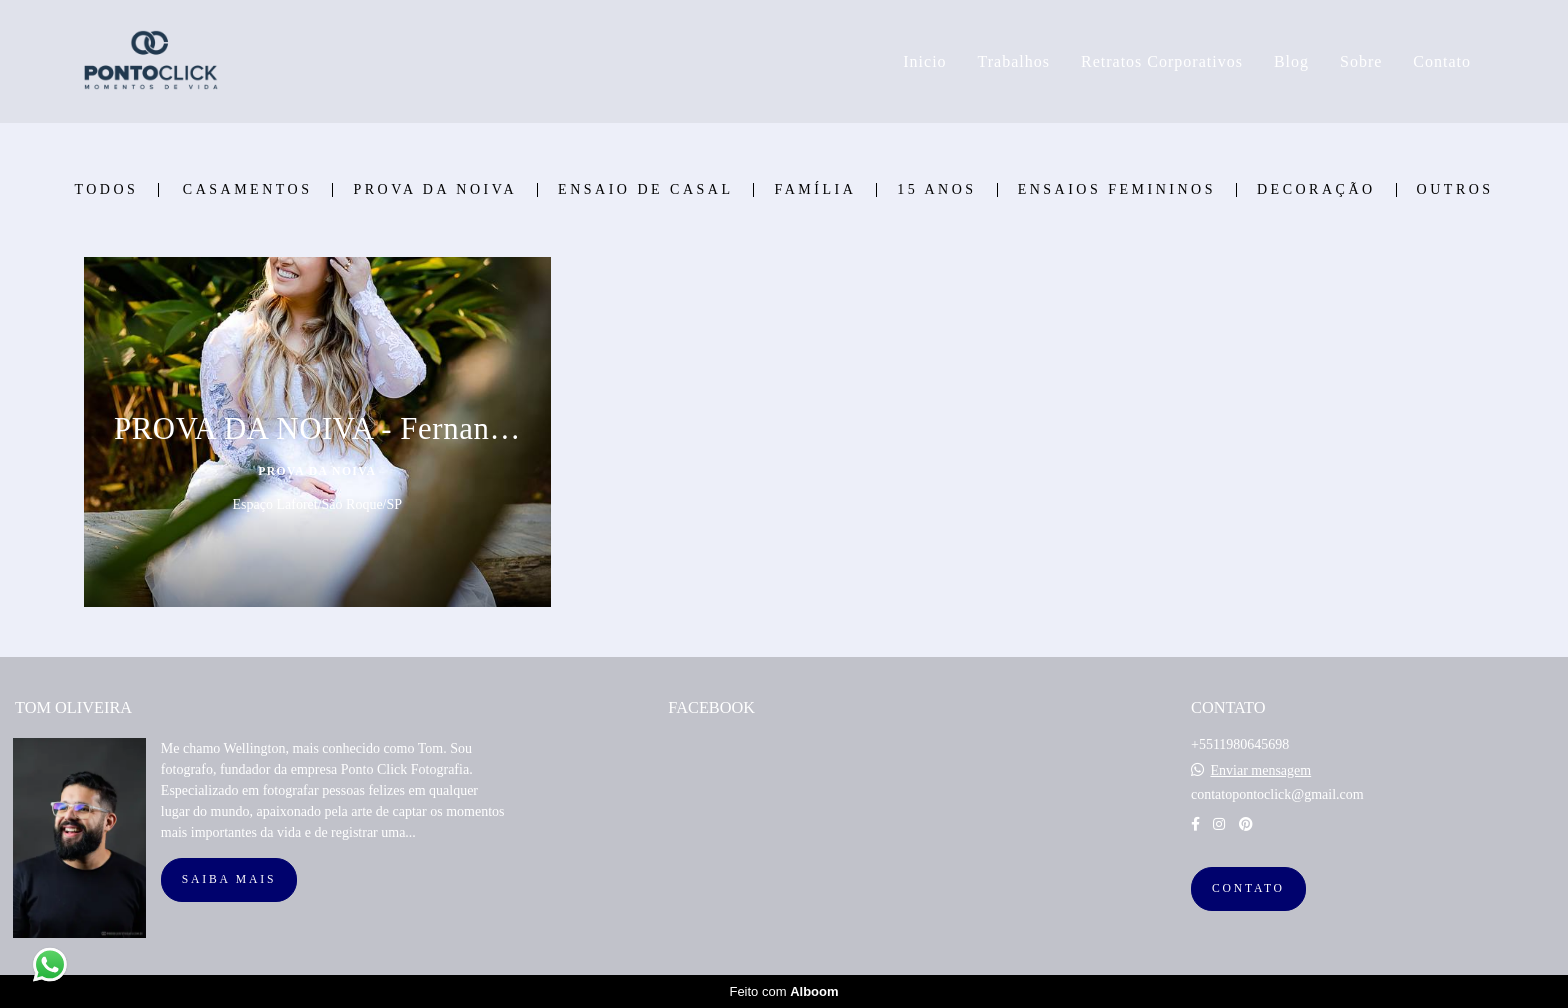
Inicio (924, 61)
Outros (1455, 190)
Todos (106, 190)
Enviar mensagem (1260, 771)
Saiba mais (229, 879)
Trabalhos (1014, 61)
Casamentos (248, 190)
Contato (1442, 61)
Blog (1291, 61)
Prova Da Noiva (435, 190)
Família (815, 190)
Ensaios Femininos (1117, 190)
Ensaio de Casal (645, 190)
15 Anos (936, 190)
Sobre (1361, 61)
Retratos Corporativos (1162, 61)
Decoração (1316, 190)
